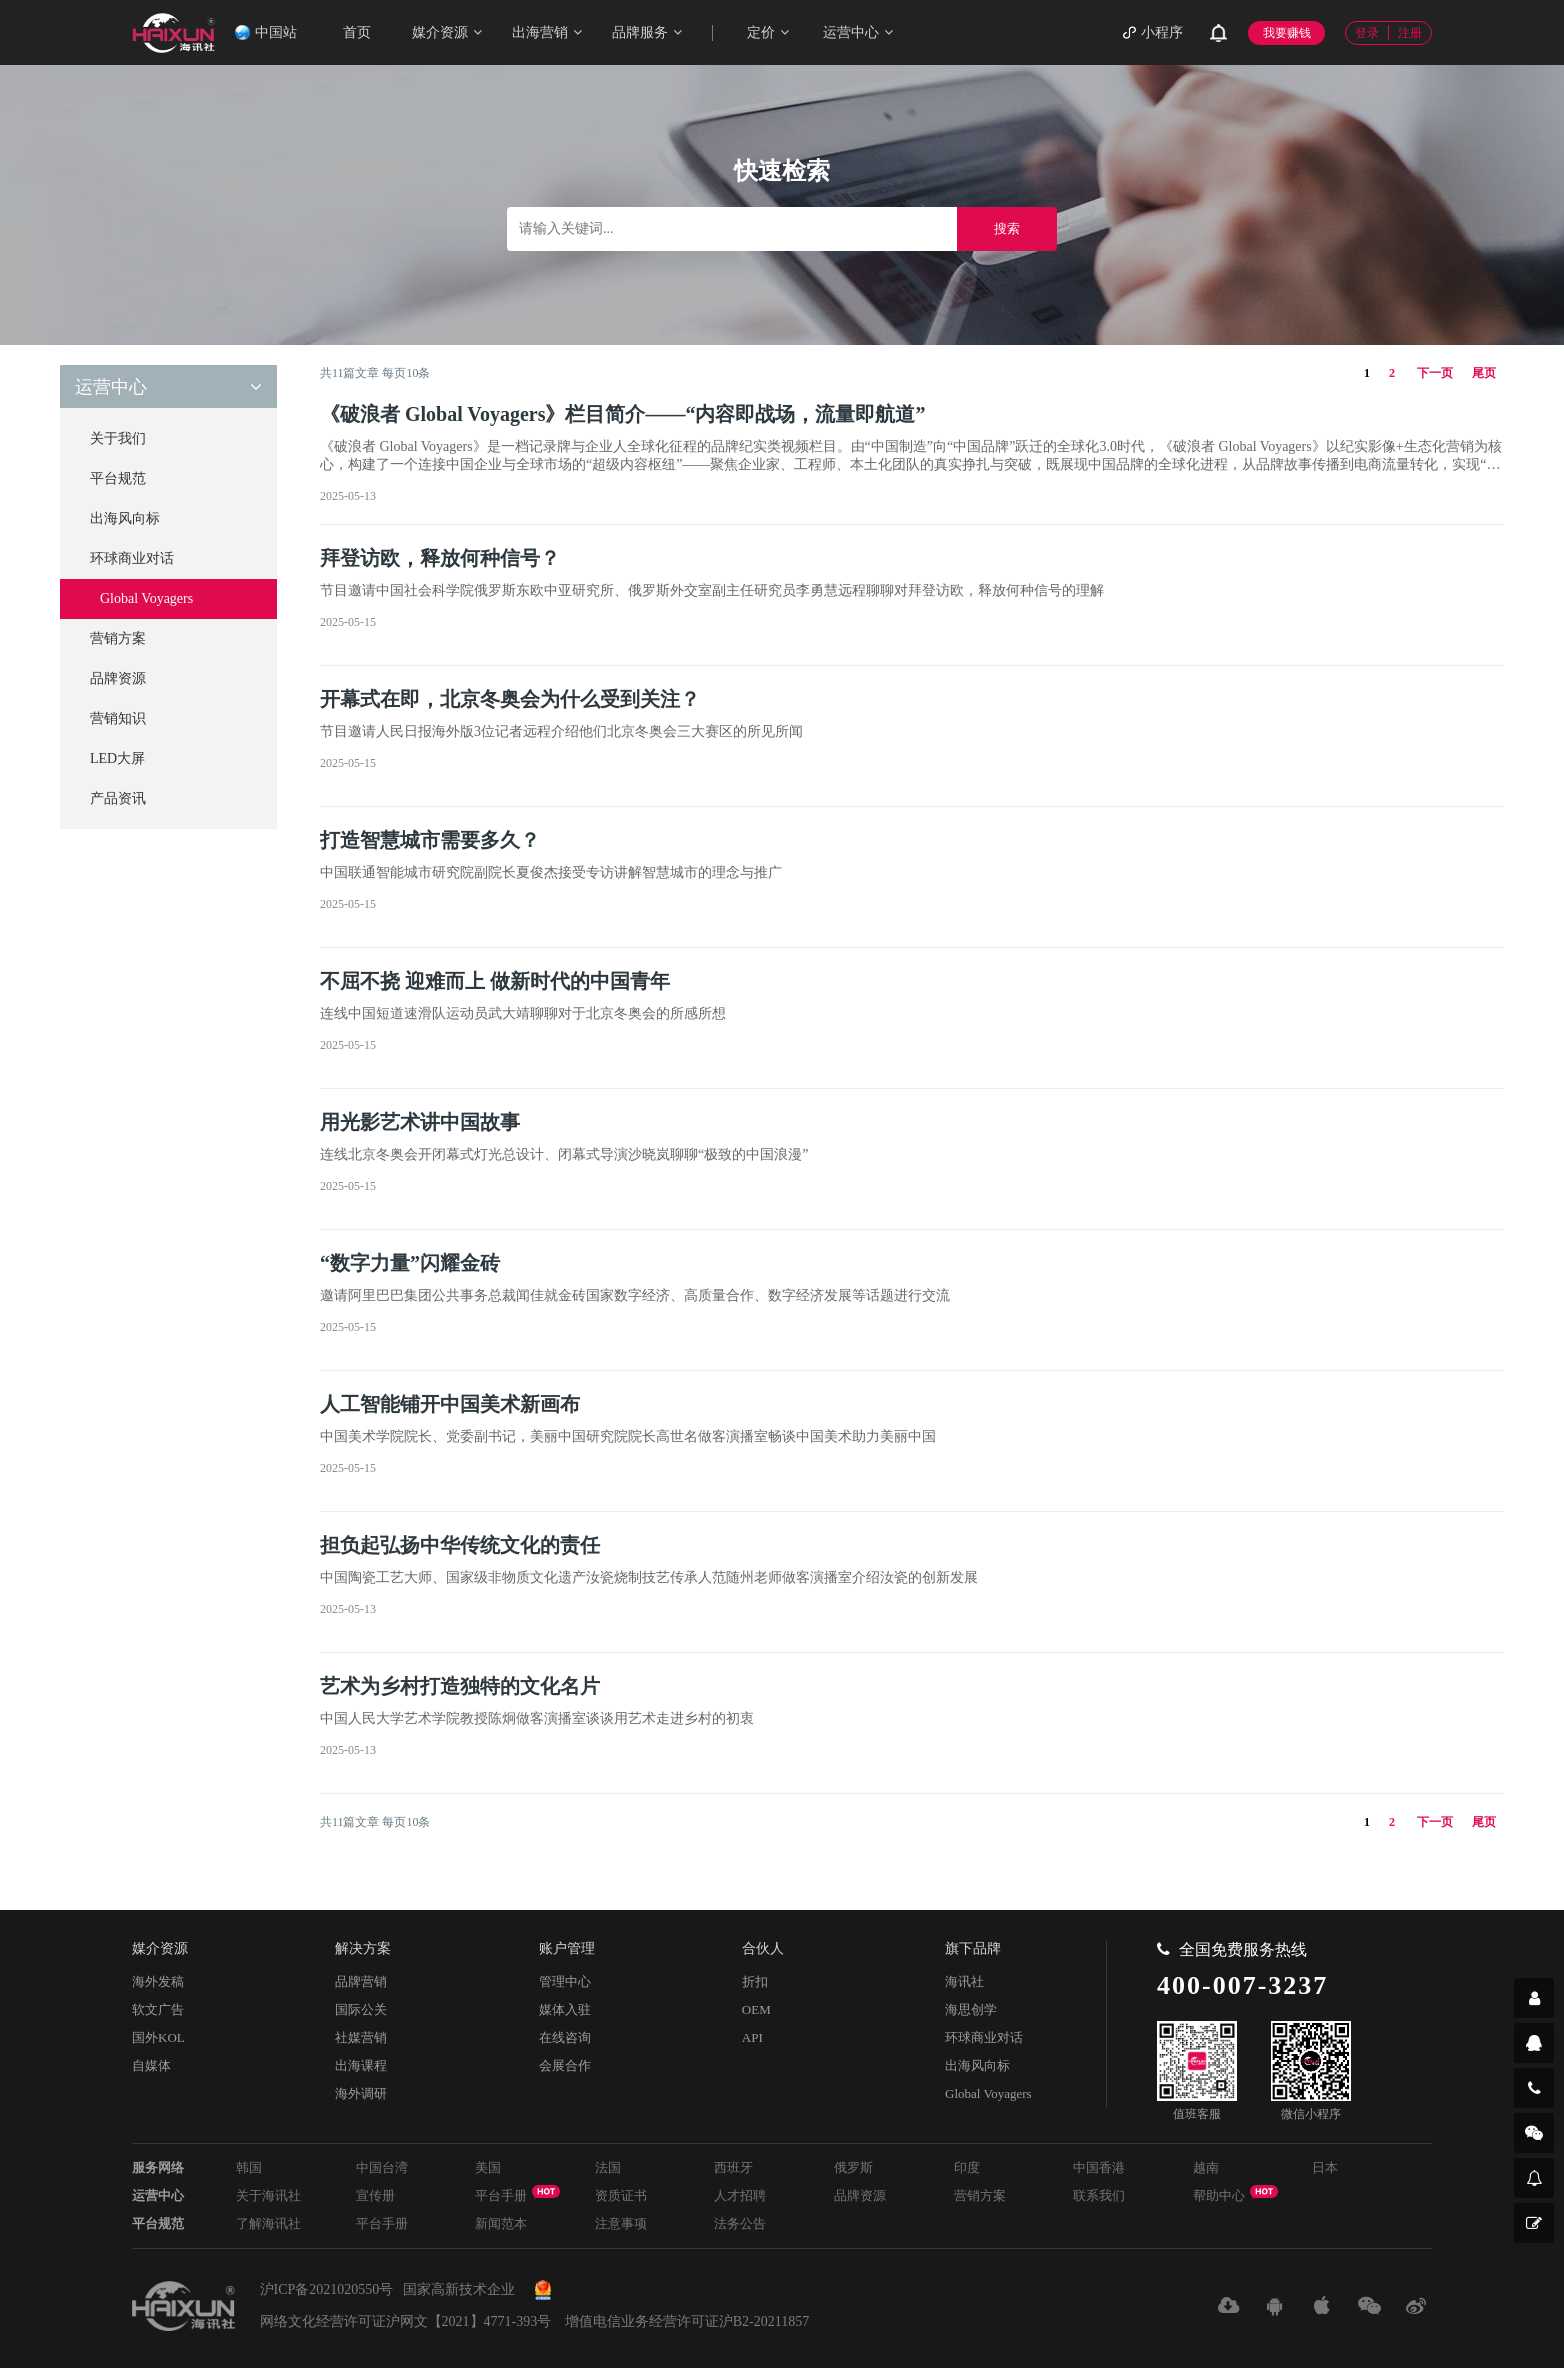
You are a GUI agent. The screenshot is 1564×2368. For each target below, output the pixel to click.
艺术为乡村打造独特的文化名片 (460, 1686)
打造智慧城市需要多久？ (430, 840)
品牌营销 (361, 1981)
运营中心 (858, 32)
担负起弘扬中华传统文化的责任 (460, 1545)
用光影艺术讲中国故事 (420, 1122)
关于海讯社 (268, 2195)
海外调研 (361, 2093)
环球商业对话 (132, 558)
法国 (608, 2167)
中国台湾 (382, 2167)
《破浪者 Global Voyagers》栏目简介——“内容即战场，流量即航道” (623, 414)
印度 (967, 2167)
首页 (357, 32)
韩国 (249, 2167)
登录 (1367, 33)
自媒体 (151, 2065)
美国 (488, 2167)
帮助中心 (1235, 2193)
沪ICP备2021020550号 (327, 2289)
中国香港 (1099, 2167)
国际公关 (361, 2009)
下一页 (1435, 373)
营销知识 (118, 718)
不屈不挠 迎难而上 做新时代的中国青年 (495, 981)
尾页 (1484, 373)
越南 (1206, 2167)
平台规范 (118, 478)
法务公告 (740, 2223)
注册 (1410, 33)
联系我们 (1099, 2195)
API (752, 2037)
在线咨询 (565, 2037)
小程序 (1153, 32)
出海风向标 (125, 518)
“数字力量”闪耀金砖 (410, 1263)
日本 (1325, 2167)
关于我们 (118, 438)
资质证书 (621, 2195)
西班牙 (733, 2167)
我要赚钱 (1287, 33)
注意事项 (621, 2223)
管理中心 (565, 1981)
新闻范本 (501, 2223)
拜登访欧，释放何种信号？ (440, 558)
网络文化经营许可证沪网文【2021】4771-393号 (406, 2321)
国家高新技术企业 (459, 2289)
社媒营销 (361, 2037)
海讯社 (964, 1981)
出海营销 (547, 32)
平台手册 (517, 2193)
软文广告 (158, 2009)
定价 (775, 28)
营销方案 (118, 638)
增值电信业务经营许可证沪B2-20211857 (687, 2321)
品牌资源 (118, 678)
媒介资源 (452, 28)
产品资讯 (118, 798)
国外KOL (158, 2037)
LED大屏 (117, 758)
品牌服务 (652, 28)
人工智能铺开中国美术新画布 (450, 1404)
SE (831, 2321)
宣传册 (375, 2195)
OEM (756, 2009)
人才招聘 (740, 2195)
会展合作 (565, 2065)
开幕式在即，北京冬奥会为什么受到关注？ (510, 699)
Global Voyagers (146, 598)
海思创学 (971, 2009)
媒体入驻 (565, 2009)
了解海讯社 (268, 2223)
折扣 (755, 1981)
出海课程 (361, 2065)
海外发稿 (158, 1981)
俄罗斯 (853, 2167)
